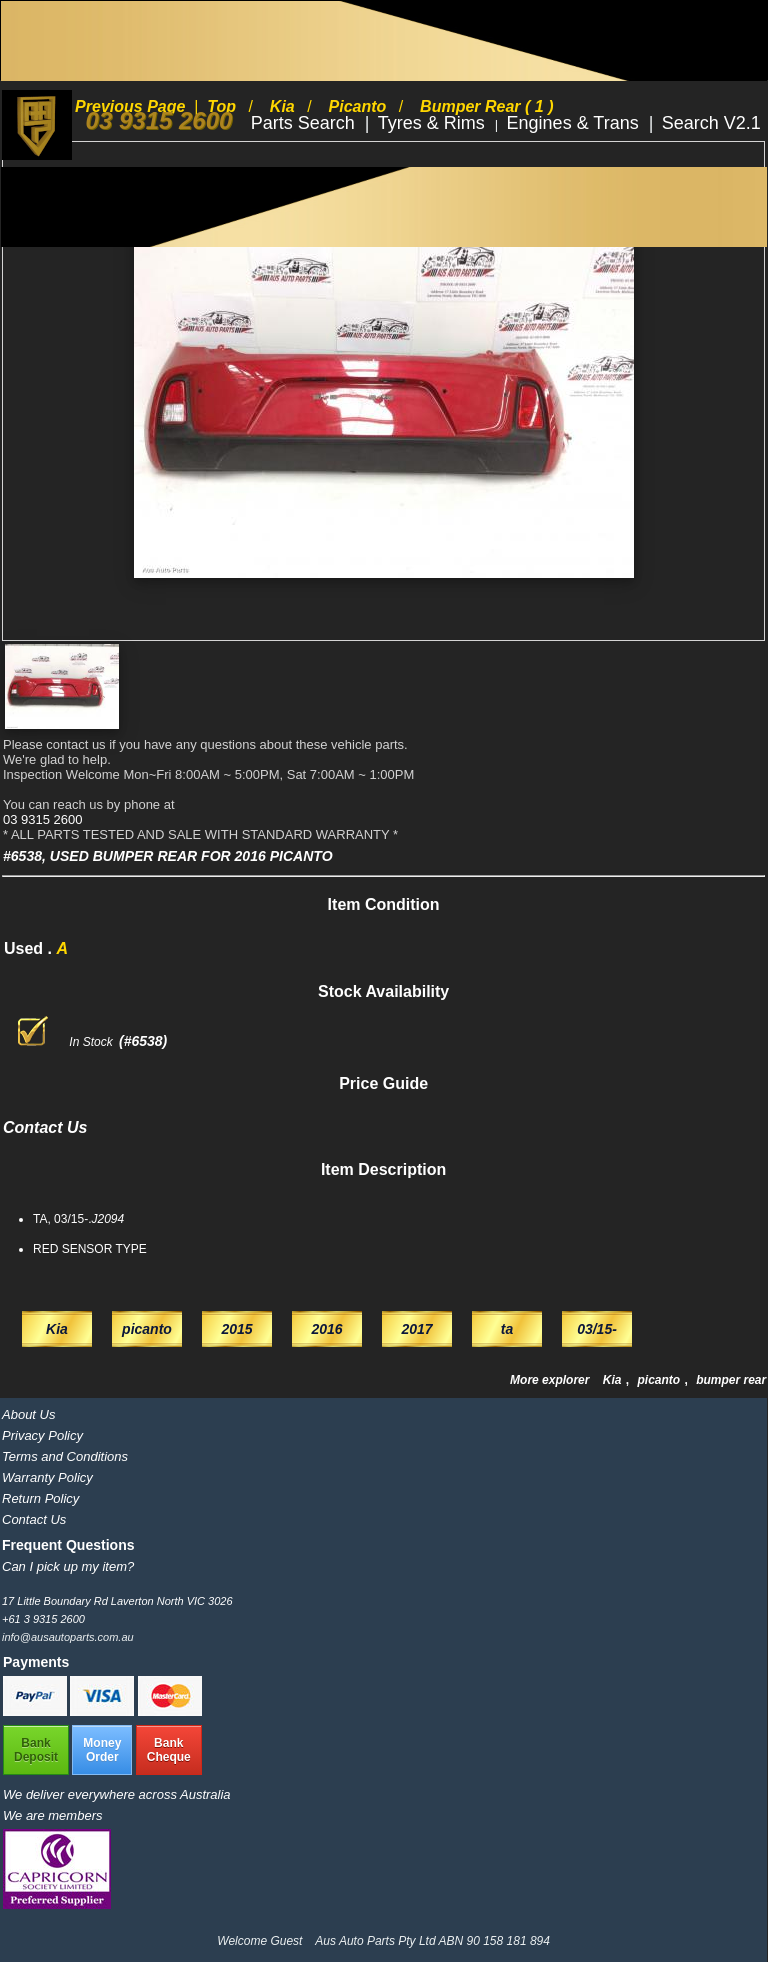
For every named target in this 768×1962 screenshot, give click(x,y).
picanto (660, 1380)
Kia (614, 1380)
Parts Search (305, 123)
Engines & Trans (575, 123)
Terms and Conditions (65, 1456)
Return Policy (40, 1498)
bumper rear (731, 1380)
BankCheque (169, 1750)
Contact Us (34, 1519)
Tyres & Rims (434, 123)
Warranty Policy (47, 1477)
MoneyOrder (102, 1750)
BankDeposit (36, 1750)
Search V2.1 (711, 123)
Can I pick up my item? (68, 1566)
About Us (28, 1414)
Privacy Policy (42, 1435)
